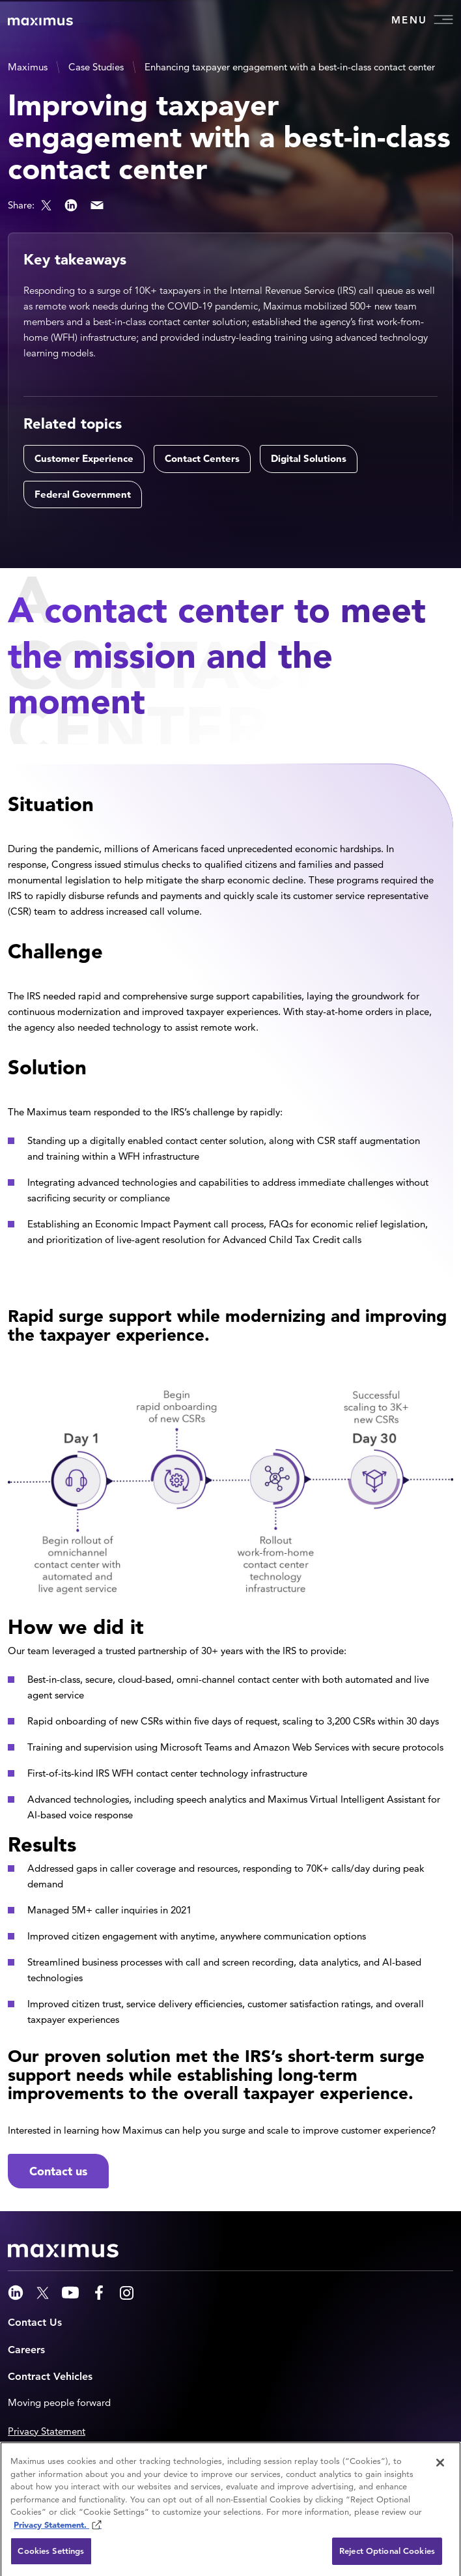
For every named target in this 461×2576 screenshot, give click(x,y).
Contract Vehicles (50, 2376)
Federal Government (83, 494)
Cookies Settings (51, 2554)
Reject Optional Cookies (387, 2554)
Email (97, 205)
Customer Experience (84, 458)
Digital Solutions (308, 458)
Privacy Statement (46, 2431)
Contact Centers (202, 458)
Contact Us (35, 2322)
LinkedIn (70, 205)
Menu (422, 19)
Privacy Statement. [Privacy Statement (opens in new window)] (51, 2527)
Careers (26, 2349)
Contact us (58, 2171)
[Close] (440, 2465)
